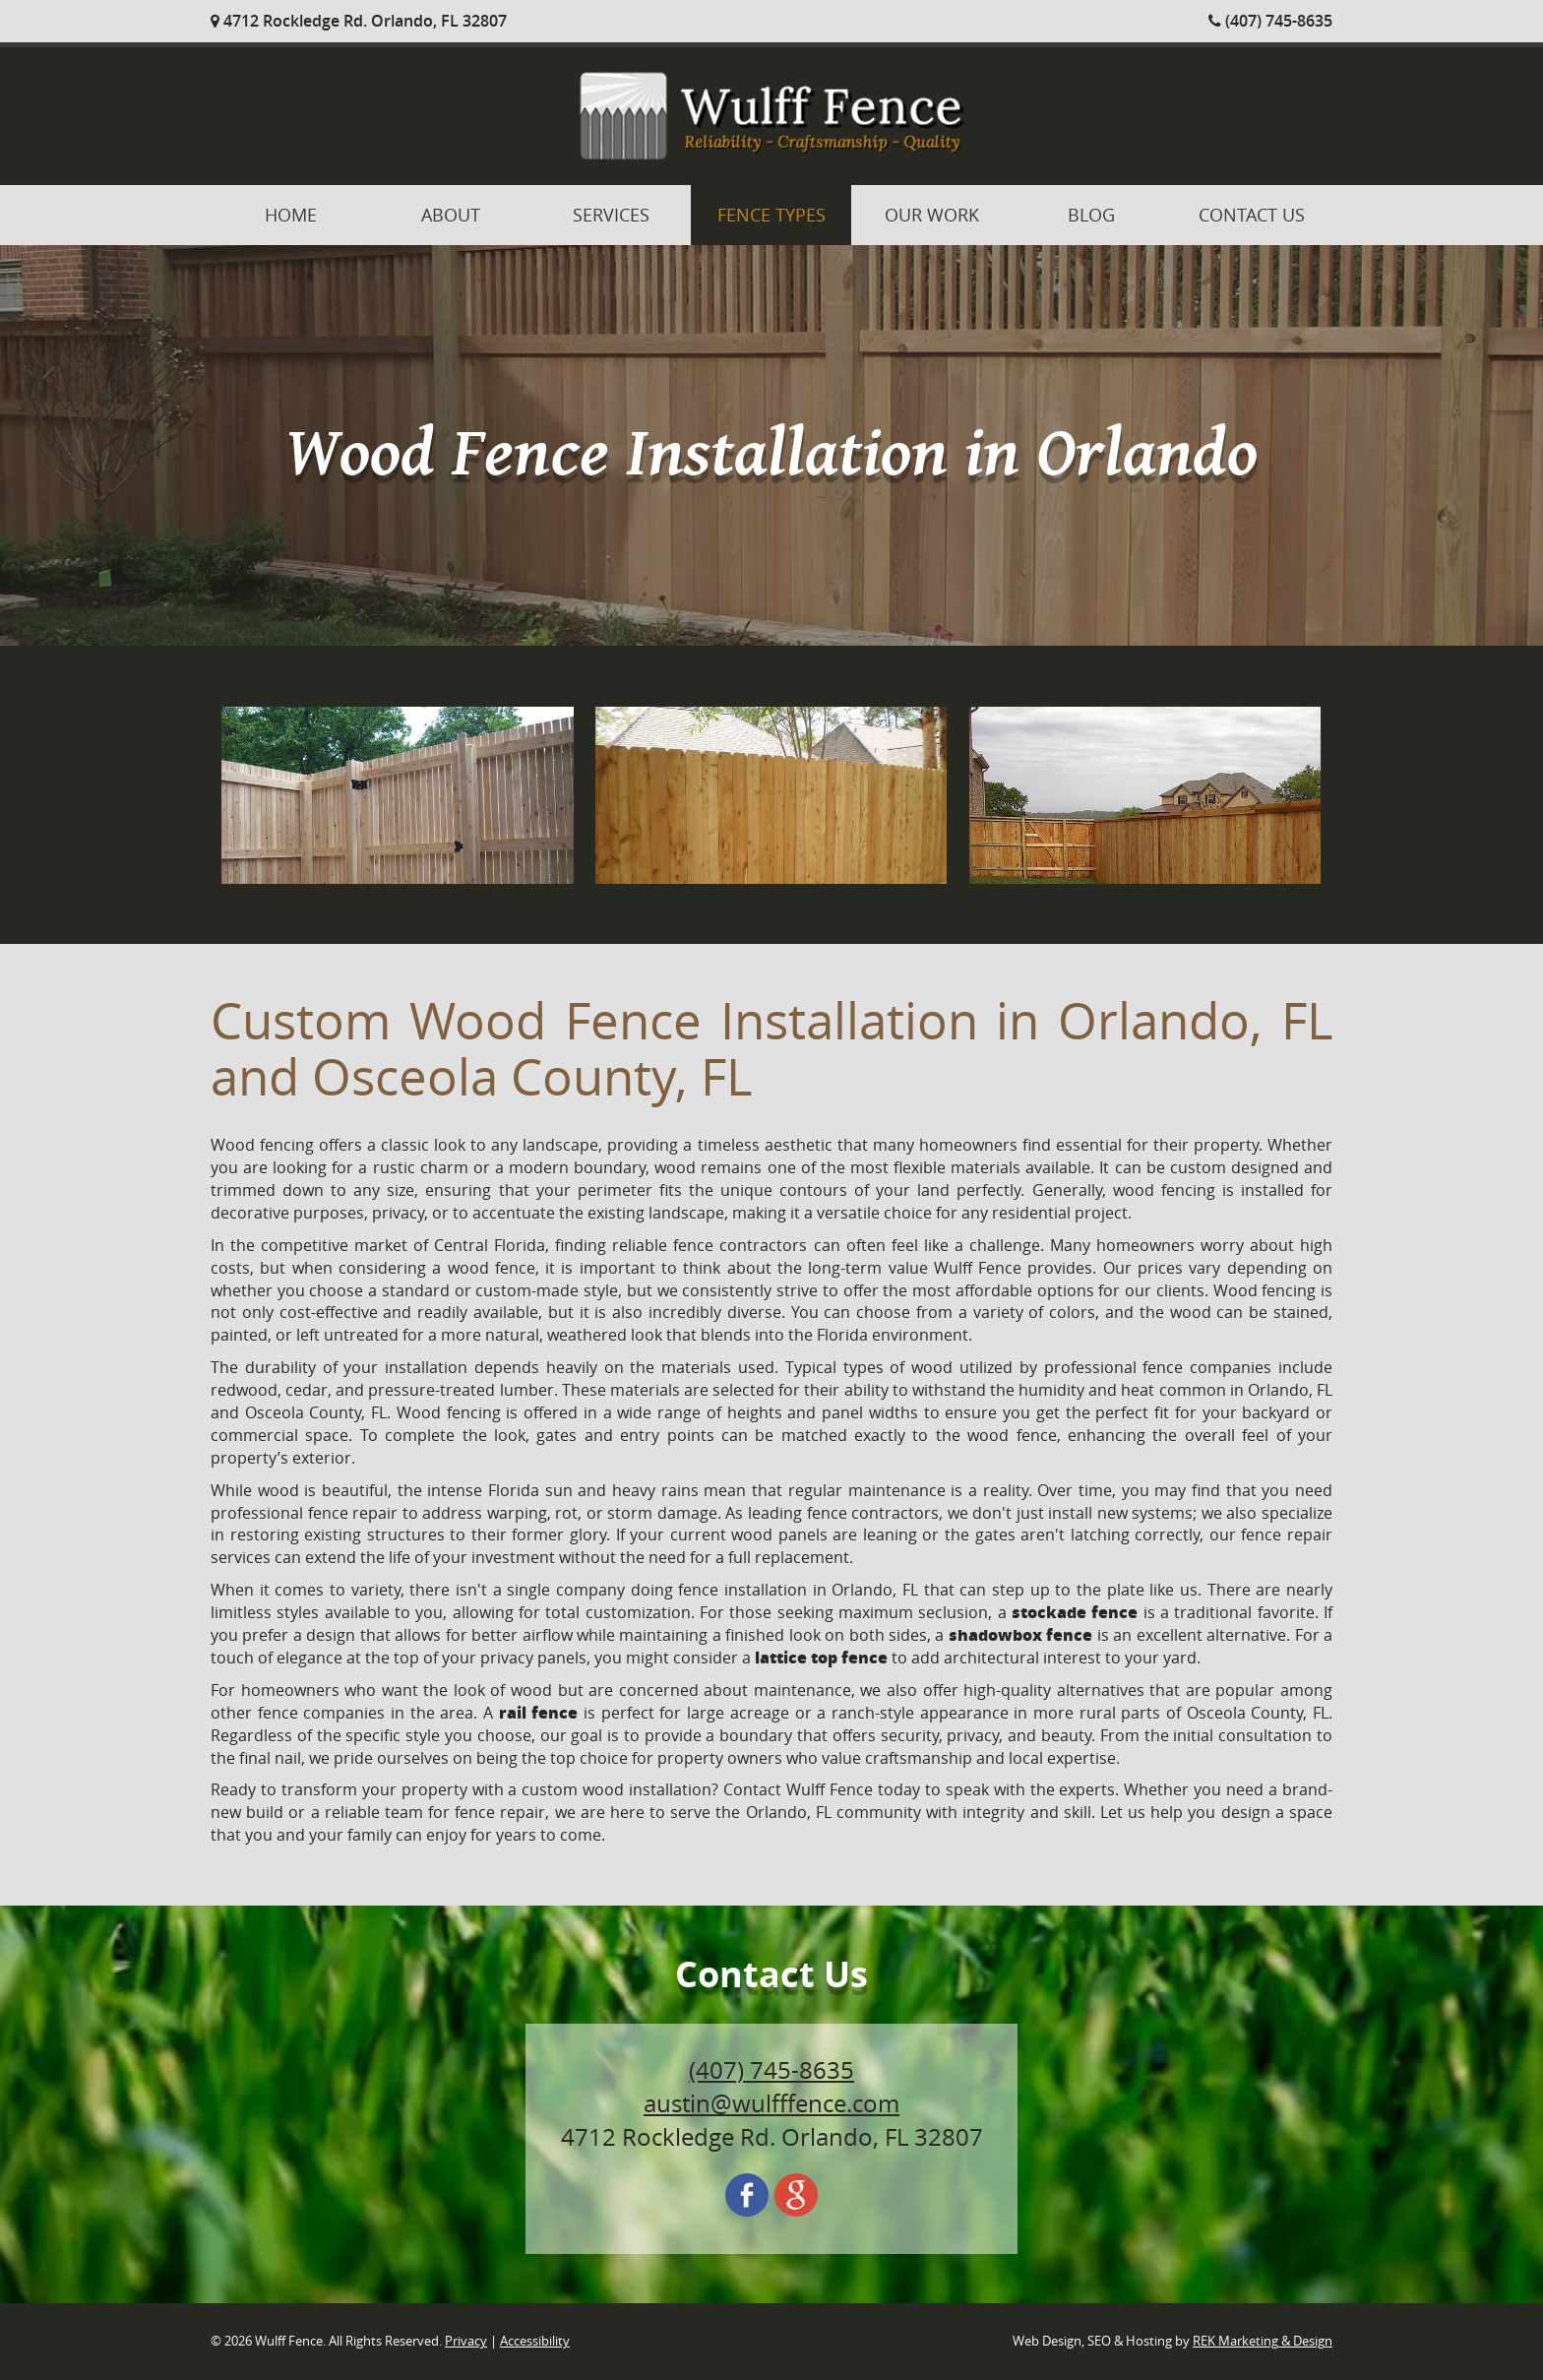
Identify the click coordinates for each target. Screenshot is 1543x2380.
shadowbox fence (1020, 1634)
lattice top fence (821, 1657)
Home (291, 214)
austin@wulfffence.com (771, 2103)
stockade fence (1075, 1611)
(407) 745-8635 (1270, 20)
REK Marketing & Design (1262, 2341)
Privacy (466, 2341)
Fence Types (771, 214)
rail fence (539, 1712)
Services (611, 214)
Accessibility (535, 2341)
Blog (1091, 214)
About (450, 214)
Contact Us (1252, 214)
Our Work (932, 214)
